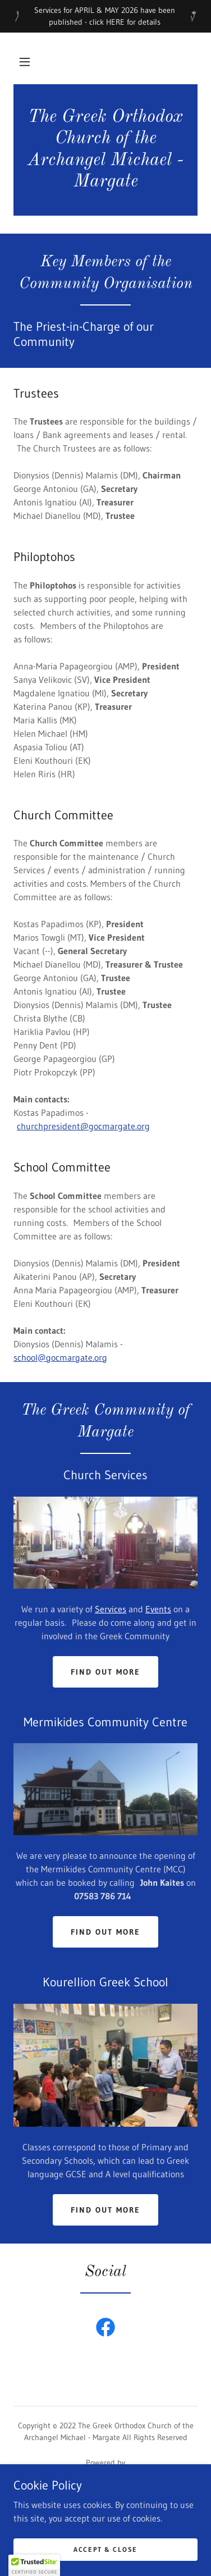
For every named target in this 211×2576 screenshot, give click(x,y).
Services (110, 1609)
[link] (105, 150)
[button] (24, 62)
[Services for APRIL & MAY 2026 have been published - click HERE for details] (105, 16)
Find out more (105, 1672)
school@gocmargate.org (60, 1357)
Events (158, 1609)
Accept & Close (105, 2549)
